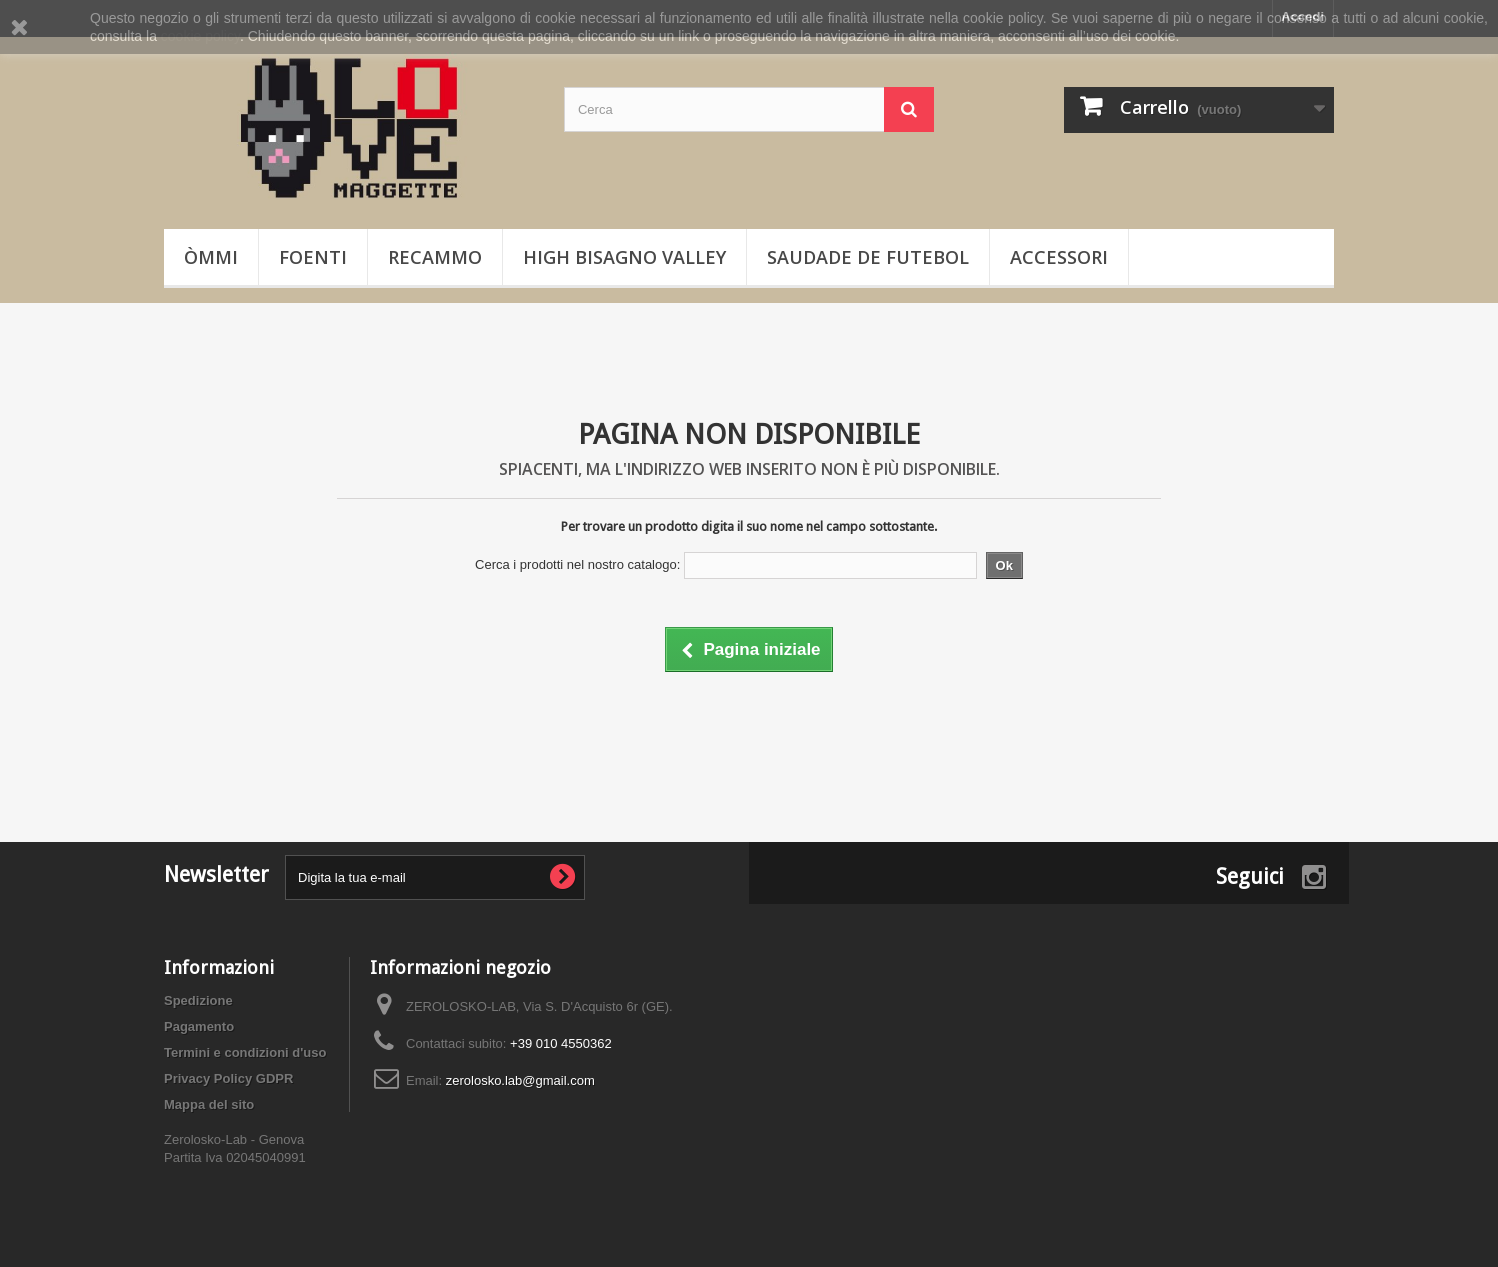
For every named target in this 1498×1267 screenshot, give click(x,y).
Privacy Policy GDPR (228, 1078)
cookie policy (200, 36)
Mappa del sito (209, 1104)
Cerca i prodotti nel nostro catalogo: (577, 564)
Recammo (435, 257)
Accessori (1059, 257)
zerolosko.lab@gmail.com (520, 1080)
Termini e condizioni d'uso (245, 1052)
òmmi (211, 257)
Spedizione (198, 1000)
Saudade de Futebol (868, 257)
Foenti (313, 257)
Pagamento (199, 1026)
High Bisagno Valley (624, 257)
